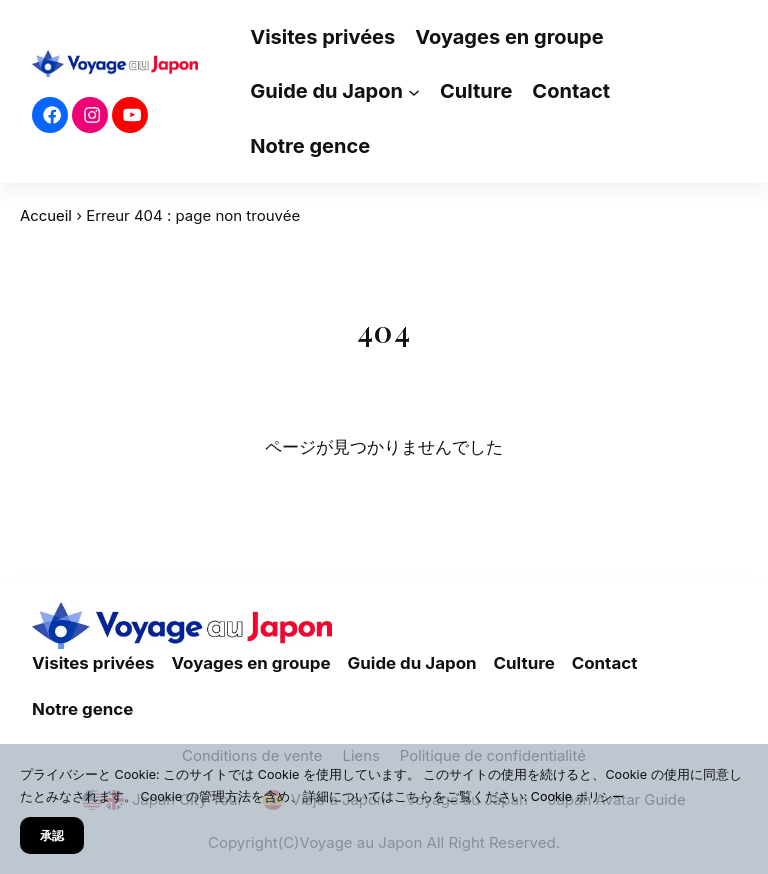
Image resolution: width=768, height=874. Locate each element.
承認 (53, 834)
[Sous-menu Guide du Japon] (414, 92)
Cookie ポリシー (579, 796)
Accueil (46, 215)
